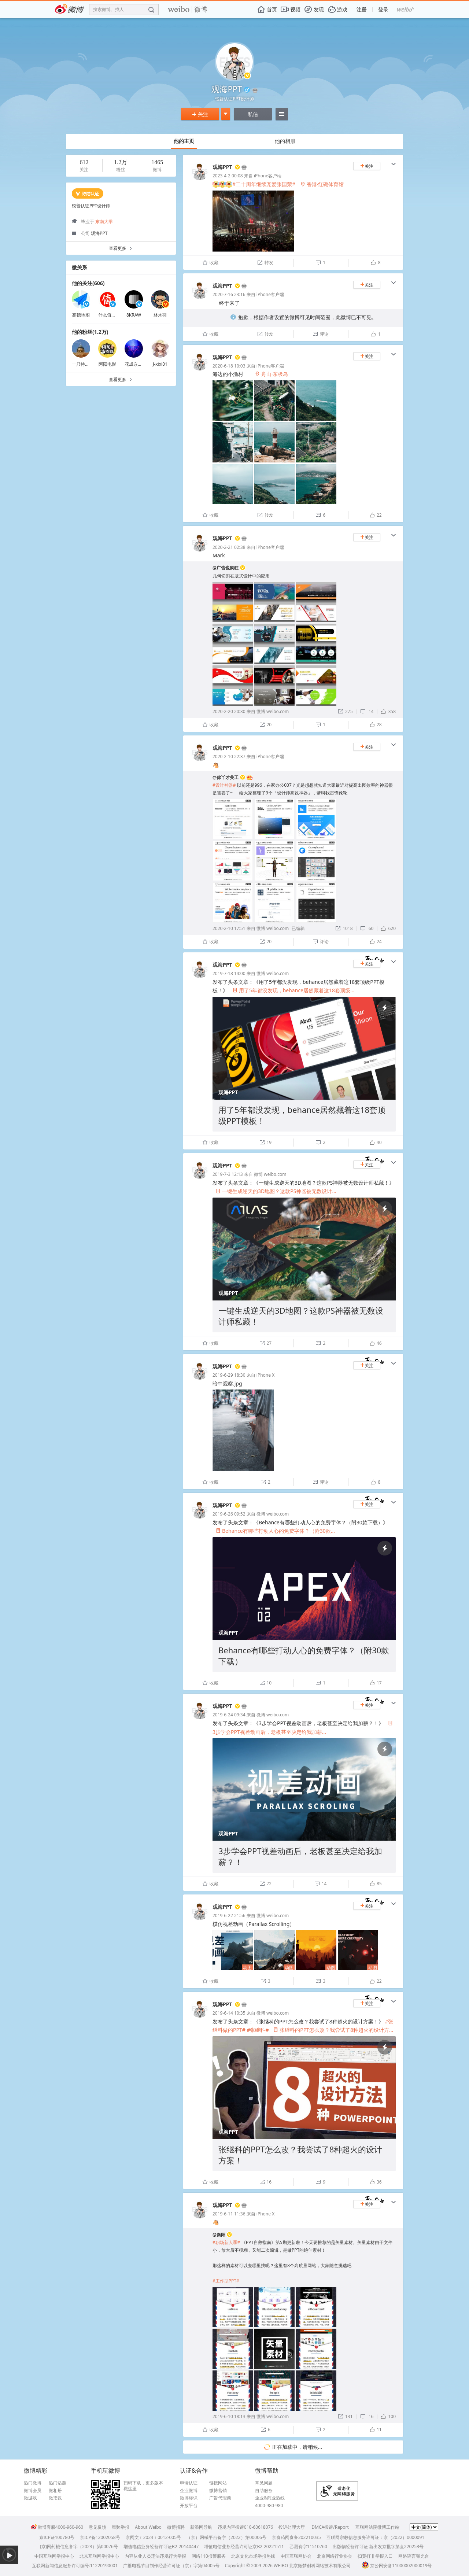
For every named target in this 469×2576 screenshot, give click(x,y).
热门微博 (32, 2483)
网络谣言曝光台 (413, 2556)
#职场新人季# (226, 2242)
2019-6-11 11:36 (229, 2214)
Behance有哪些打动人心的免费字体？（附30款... (275, 1530)
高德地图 (81, 315)
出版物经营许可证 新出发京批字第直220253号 (378, 2546)
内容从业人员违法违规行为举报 (155, 2556)
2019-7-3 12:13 (228, 1174)
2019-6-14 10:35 (229, 2013)
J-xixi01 (160, 364)
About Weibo (148, 2527)
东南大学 (104, 221)
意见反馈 (97, 2527)
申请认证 (188, 2483)
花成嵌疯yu (136, 364)
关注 (200, 114)
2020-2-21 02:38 (229, 547)
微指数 (55, 2498)
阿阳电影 (107, 364)
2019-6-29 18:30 (229, 1375)
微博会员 (32, 2491)
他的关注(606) (88, 283)
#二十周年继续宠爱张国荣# (263, 184)
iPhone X (265, 1375)
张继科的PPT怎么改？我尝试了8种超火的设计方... (333, 2029)
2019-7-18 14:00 (229, 973)
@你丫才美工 (226, 777)
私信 (253, 114)
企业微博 (188, 2491)
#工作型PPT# (226, 2281)
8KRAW (133, 315)
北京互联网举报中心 (99, 2556)
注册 (362, 9)
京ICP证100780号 (56, 2537)
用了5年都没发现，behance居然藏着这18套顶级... (294, 990)
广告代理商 (220, 2498)
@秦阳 (219, 2235)
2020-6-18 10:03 (229, 366)
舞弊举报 (120, 2527)
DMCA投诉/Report (330, 2527)
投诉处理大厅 (291, 2527)
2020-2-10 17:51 (229, 928)
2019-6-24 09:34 (229, 1715)
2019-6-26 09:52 (229, 1514)
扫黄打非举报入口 (375, 2556)
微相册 (55, 2491)
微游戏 (30, 2498)
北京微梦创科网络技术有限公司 (320, 2565)
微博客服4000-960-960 (57, 2527)
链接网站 (218, 2483)
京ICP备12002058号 (100, 2537)
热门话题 (57, 2483)
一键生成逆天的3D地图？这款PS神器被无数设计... (276, 1191)
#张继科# (258, 2029)
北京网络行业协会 (334, 2556)
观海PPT (222, 166)
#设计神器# (224, 785)
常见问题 (264, 2483)
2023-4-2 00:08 (228, 176)
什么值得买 (109, 315)
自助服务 (264, 2491)
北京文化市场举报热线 (253, 2556)
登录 (383, 9)
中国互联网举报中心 (54, 2556)
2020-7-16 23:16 (229, 294)
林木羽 (160, 315)
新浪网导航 (201, 2527)
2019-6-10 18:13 (229, 2416)
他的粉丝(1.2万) (90, 331)
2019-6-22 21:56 (229, 1915)
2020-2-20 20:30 (229, 711)
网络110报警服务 (209, 2556)
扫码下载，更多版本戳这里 (143, 2485)
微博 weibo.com (272, 711)
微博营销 (218, 2491)
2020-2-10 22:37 (229, 756)
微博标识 (188, 2498)
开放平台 (188, 2506)
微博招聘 (176, 2527)
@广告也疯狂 (226, 568)
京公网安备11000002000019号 (397, 2565)
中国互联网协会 (296, 2556)
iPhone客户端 (267, 176)
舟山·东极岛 (271, 373)
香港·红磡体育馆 (322, 184)
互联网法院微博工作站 (377, 2527)
